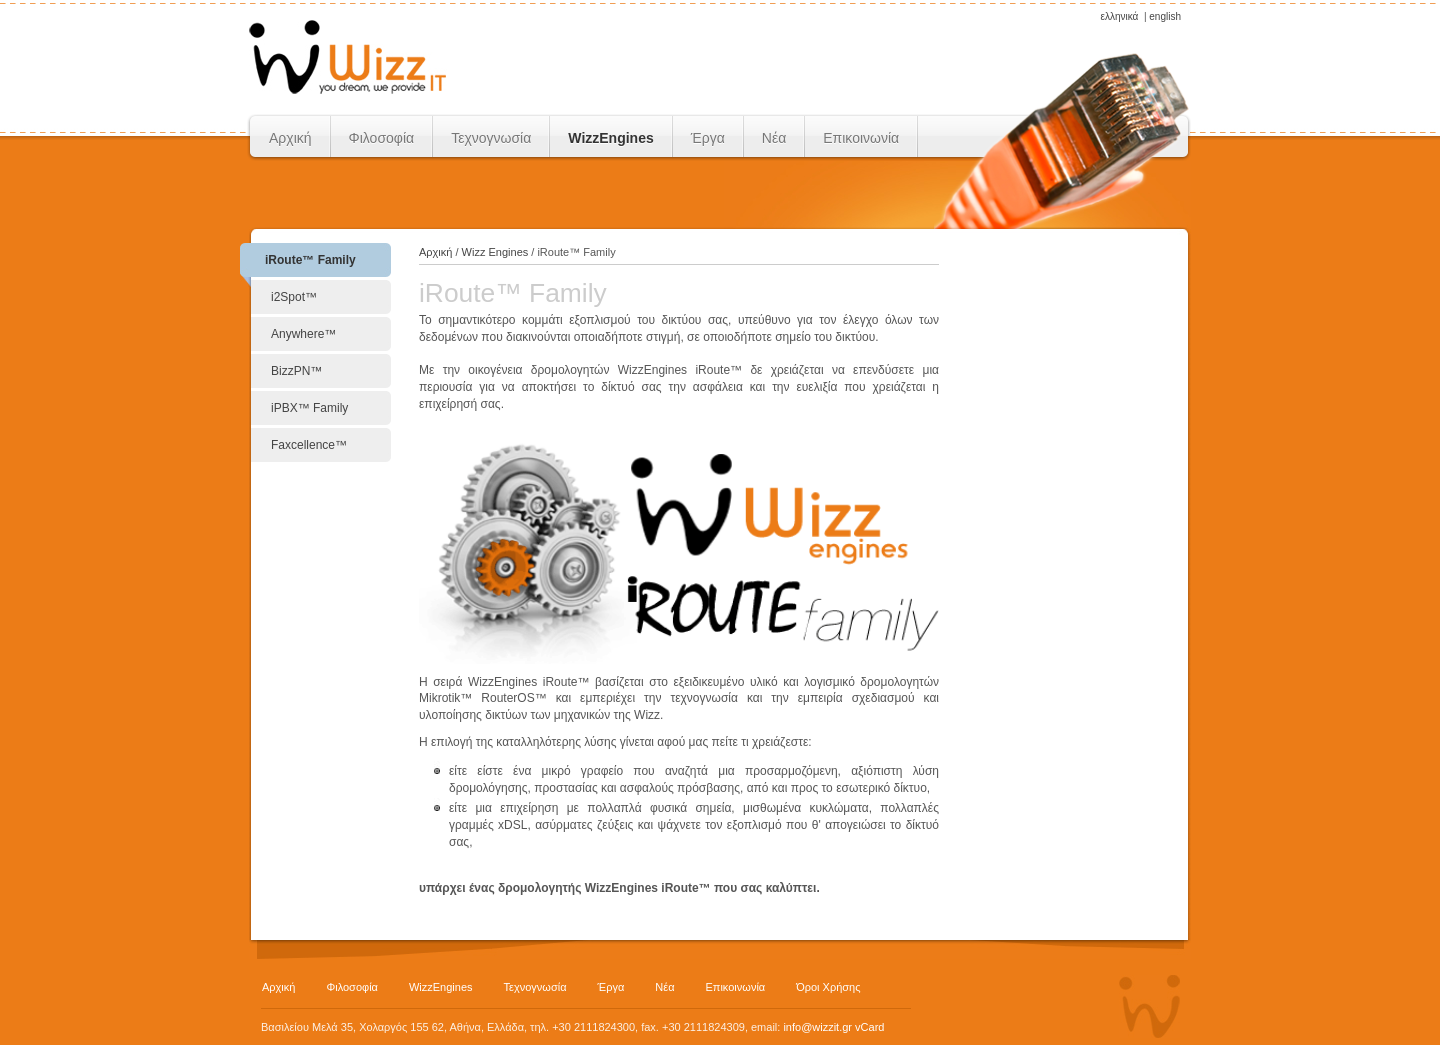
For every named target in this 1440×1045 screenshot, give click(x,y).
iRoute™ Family (310, 260)
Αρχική (290, 138)
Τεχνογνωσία (491, 138)
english (1165, 16)
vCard (869, 1027)
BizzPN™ (296, 371)
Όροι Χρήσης (828, 987)
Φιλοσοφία (382, 138)
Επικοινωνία (861, 138)
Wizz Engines (495, 252)
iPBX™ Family (309, 408)
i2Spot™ (294, 297)
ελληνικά (1119, 16)
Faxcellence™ (309, 445)
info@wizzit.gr (817, 1027)
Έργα (708, 138)
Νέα (774, 138)
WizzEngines (610, 138)
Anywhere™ (303, 334)
